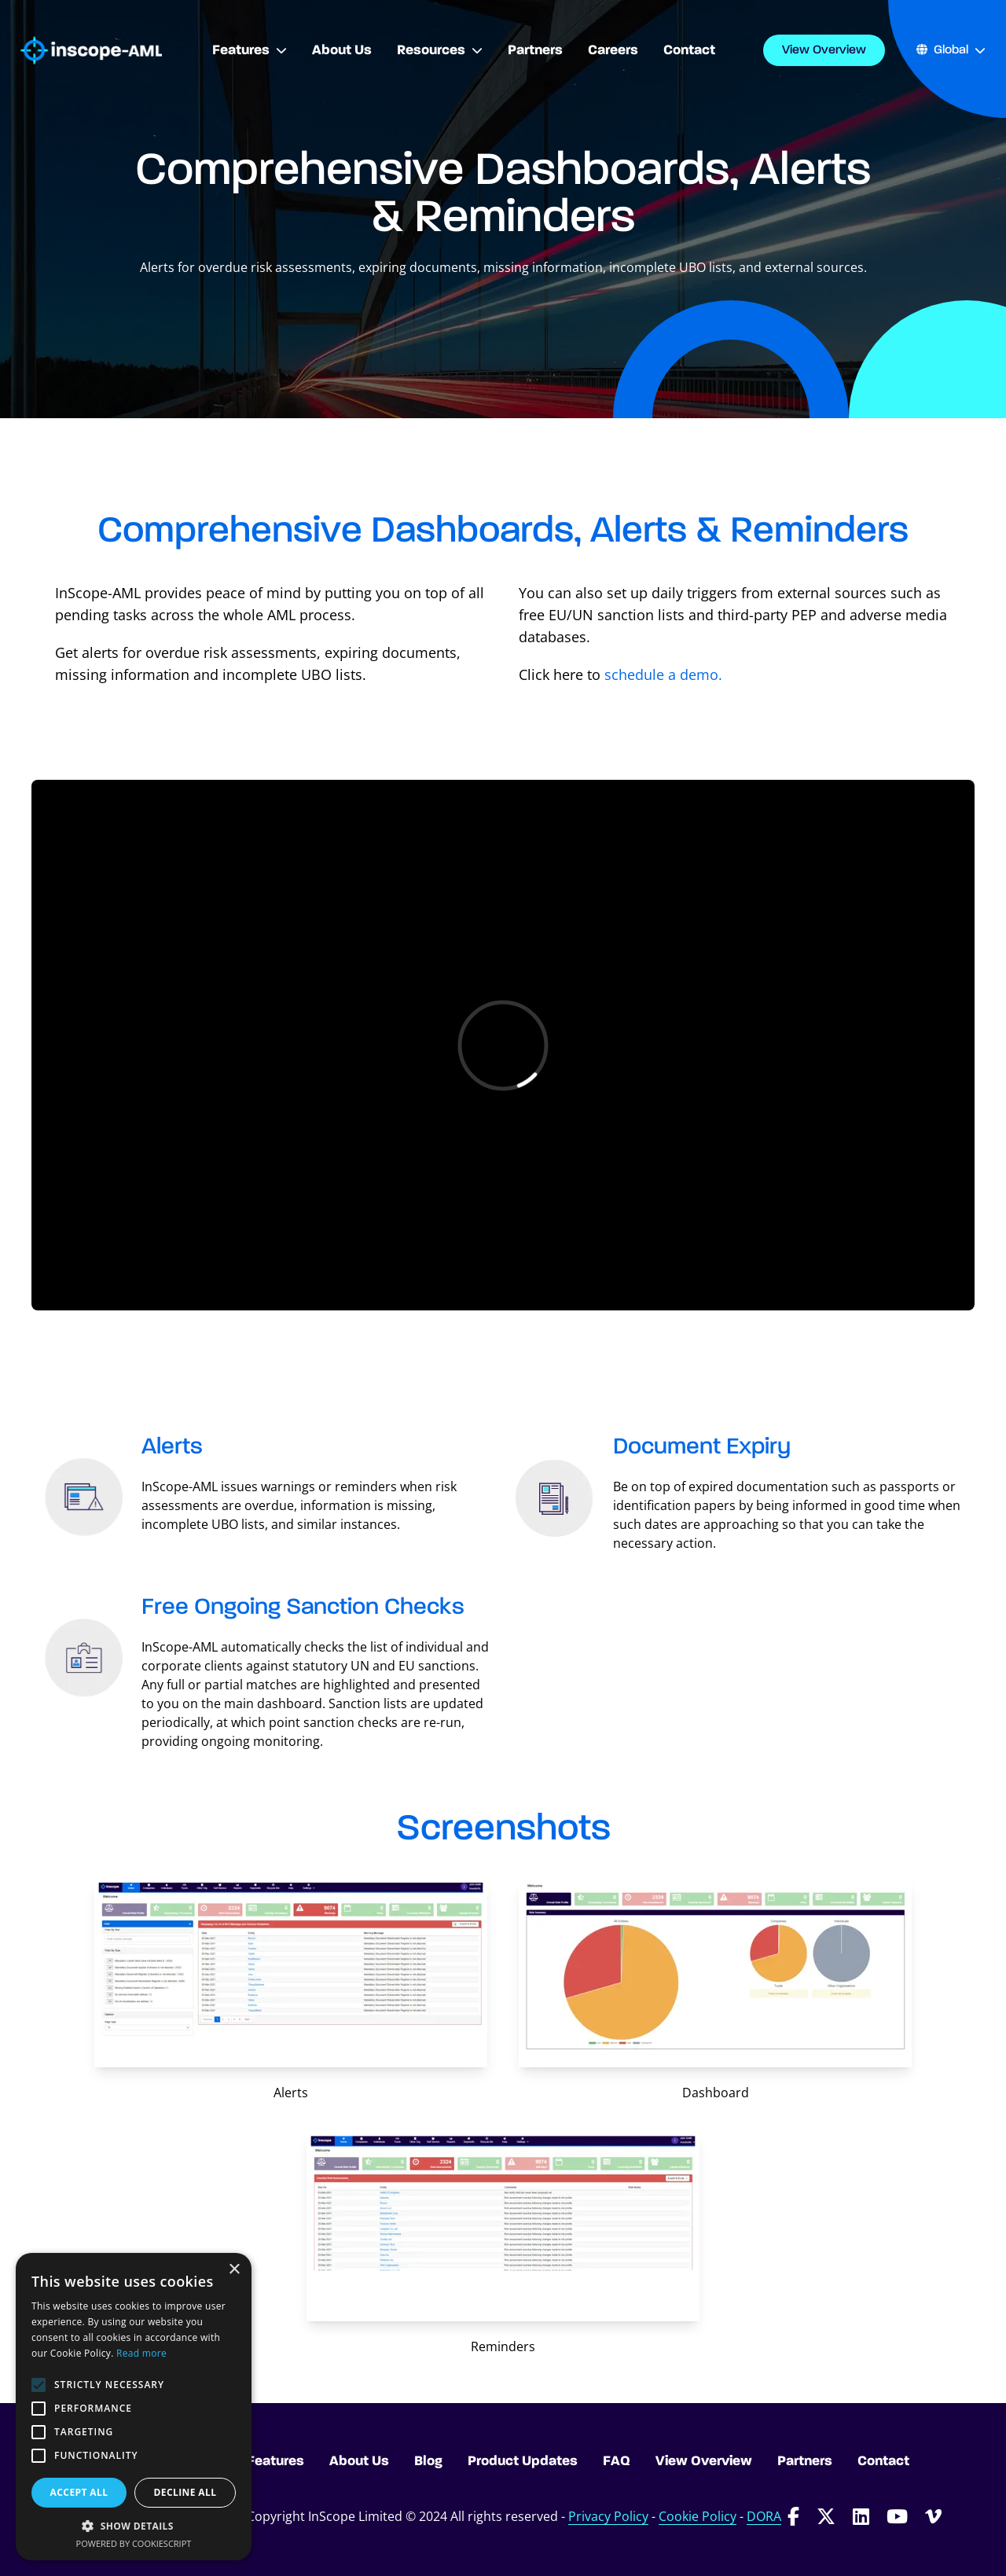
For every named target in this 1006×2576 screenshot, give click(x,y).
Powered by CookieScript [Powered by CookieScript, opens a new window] (134, 2543)
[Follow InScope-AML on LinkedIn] (861, 2516)
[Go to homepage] (91, 50)
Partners (804, 2461)
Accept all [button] (79, 2492)
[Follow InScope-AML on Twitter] (826, 2516)
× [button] (234, 2270)
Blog (428, 2461)
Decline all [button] (185, 2492)
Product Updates (523, 2461)
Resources (440, 50)
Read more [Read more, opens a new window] (141, 2353)
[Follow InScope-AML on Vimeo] (933, 2516)
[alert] (134, 2406)
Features (249, 50)
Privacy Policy (608, 2516)
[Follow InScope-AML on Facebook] (793, 2516)
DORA (764, 2516)
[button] (133, 2526)
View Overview (824, 50)
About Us (359, 2461)
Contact (883, 2461)
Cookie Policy (697, 2516)
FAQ (616, 2461)
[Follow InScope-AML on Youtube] (897, 2516)
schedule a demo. (661, 674)
